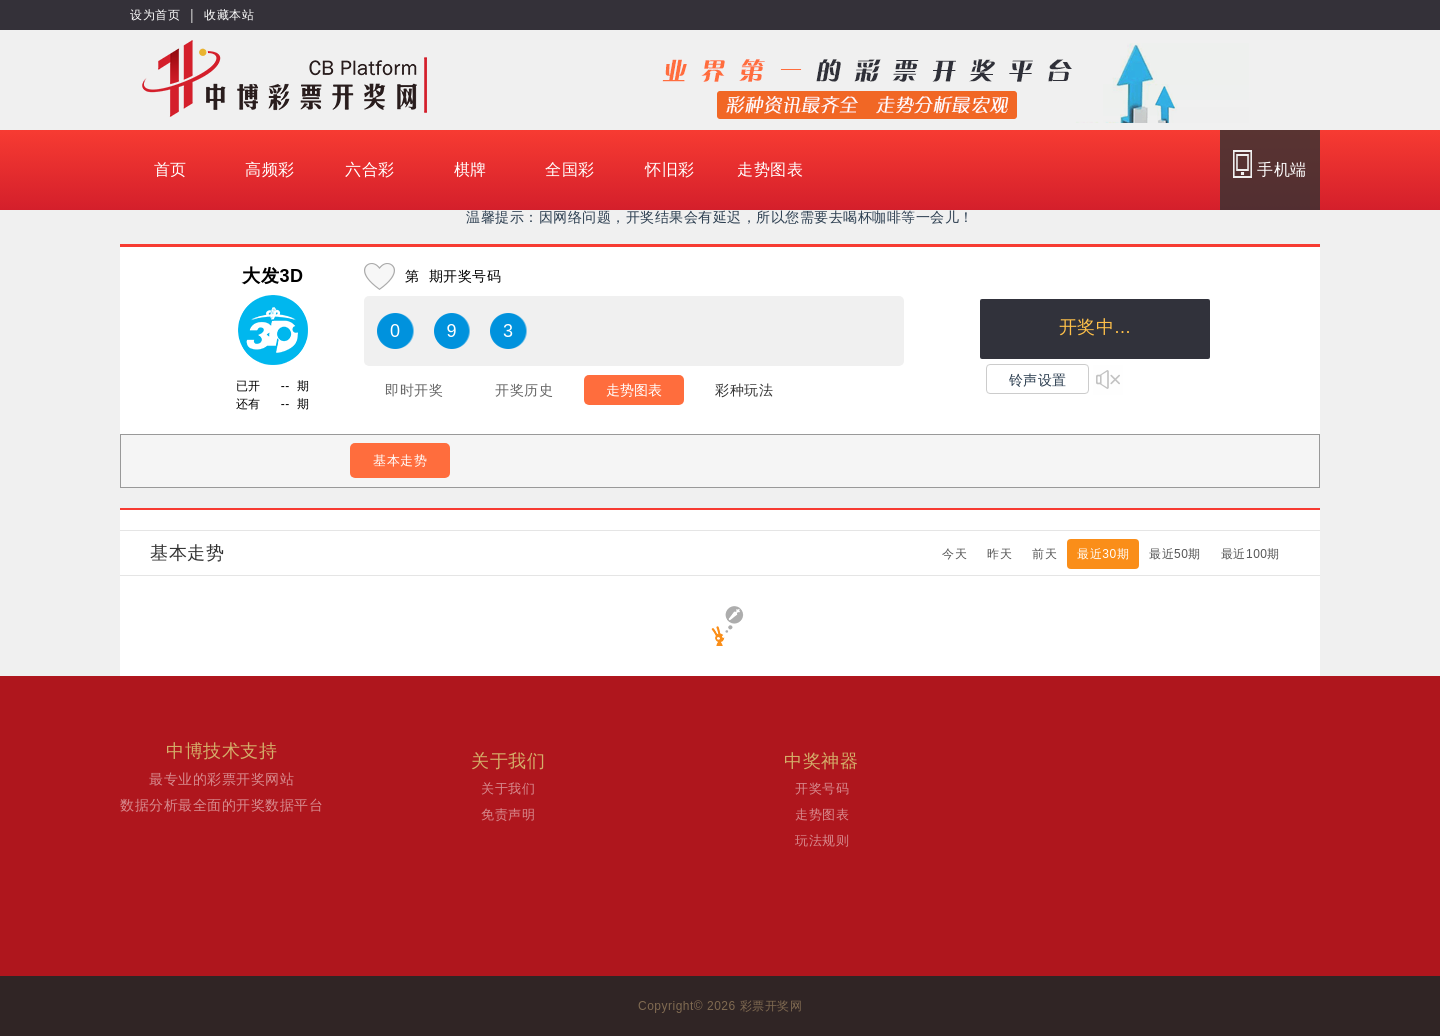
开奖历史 (524, 390)
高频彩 (270, 169)
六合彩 (370, 169)
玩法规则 (822, 840)
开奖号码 (822, 788)
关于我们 (508, 788)
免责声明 (508, 814)
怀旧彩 (670, 169)
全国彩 (570, 169)
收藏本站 (229, 15)
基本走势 (400, 460)
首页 (170, 169)
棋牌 (470, 169)
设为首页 (155, 15)
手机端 (1269, 164)
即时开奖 (414, 390)
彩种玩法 (744, 390)
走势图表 (770, 169)
